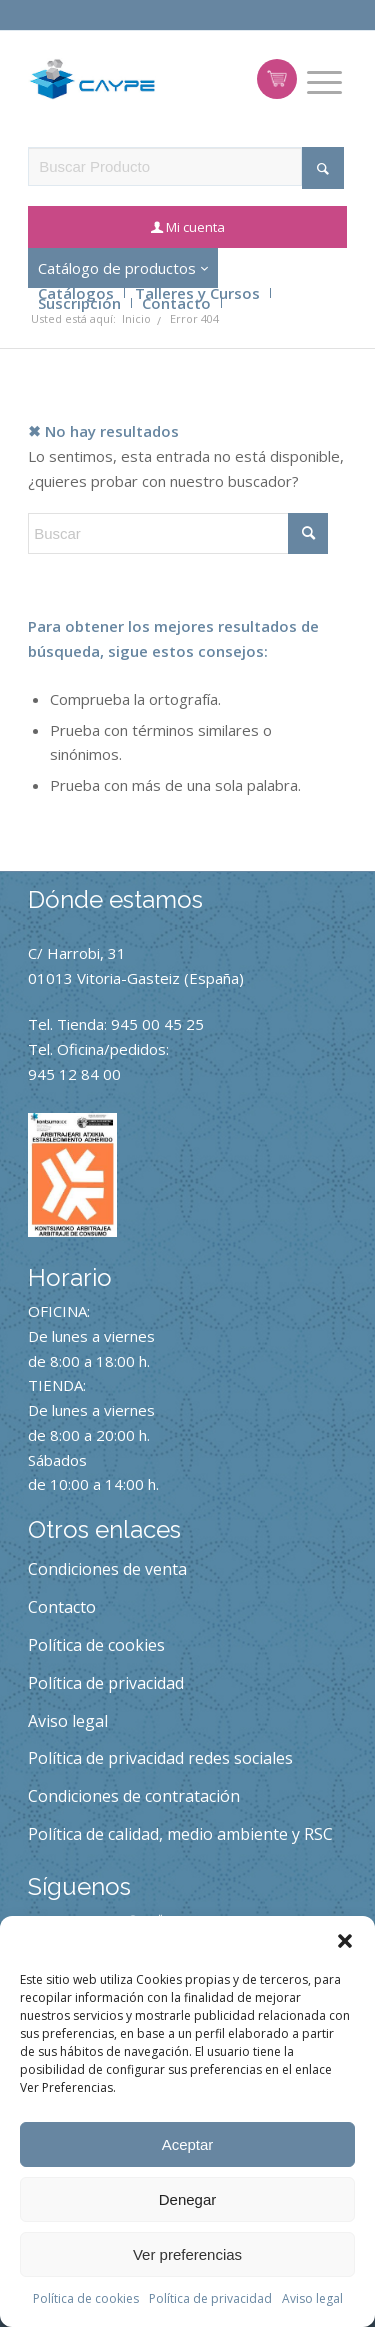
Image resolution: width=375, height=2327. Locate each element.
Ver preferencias (187, 2254)
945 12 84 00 (74, 1074)
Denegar (188, 2199)
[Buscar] (178, 533)
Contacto (176, 303)
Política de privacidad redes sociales (160, 1758)
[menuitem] (324, 82)
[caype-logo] (92, 79)
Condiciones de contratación (134, 1796)
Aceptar (188, 2144)
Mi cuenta (195, 227)
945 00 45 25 (157, 1024)
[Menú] (324, 82)
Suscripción (79, 303)
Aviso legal (312, 2298)
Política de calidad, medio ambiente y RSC (180, 1834)
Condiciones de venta (107, 1569)
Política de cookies (86, 2298)
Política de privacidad (210, 2298)
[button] (345, 1941)
